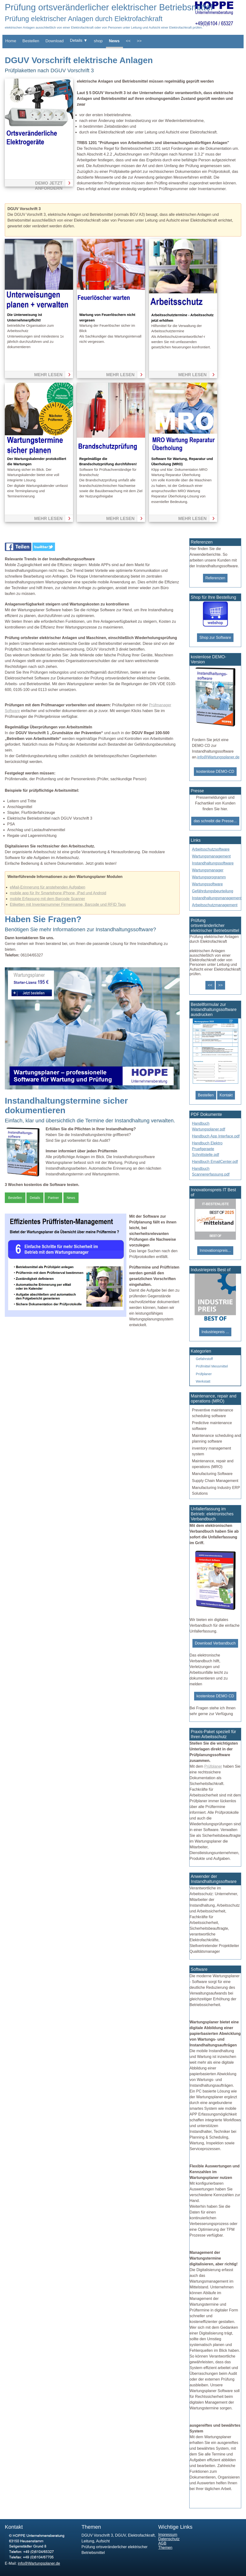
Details (35, 1198)
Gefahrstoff (204, 1359)
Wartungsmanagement (211, 856)
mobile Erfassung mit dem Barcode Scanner (47, 899)
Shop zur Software (215, 637)
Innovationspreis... (215, 1250)
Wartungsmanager (207, 870)
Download (54, 41)
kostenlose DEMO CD (215, 1696)
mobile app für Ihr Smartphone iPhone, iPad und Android (58, 893)
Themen (165, 2548)
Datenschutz (169, 2539)
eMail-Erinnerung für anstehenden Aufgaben (47, 887)
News (114, 41)
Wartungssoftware (207, 884)
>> (139, 41)
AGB (162, 2543)
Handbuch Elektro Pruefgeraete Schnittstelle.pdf (207, 1149)
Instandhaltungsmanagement (216, 898)
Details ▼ (79, 40)
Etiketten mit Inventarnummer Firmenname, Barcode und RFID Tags (68, 904)
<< (128, 41)
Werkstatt (203, 1381)
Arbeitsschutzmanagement (214, 905)
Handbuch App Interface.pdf (216, 1136)
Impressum (167, 2535)
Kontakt (226, 1095)
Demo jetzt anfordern (48, 184)
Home (10, 41)
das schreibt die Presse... (215, 821)
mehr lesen (48, 374)
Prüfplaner (204, 1374)
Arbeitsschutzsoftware (211, 849)
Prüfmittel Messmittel (212, 1366)
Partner (53, 1198)
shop (98, 41)
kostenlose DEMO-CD (215, 771)
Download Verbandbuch (215, 1643)
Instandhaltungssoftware (213, 863)
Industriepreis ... (215, 1332)
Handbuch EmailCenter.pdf (215, 1162)
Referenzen (215, 578)
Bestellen (30, 41)
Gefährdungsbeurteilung (212, 891)
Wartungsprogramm (209, 877)
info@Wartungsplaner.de (218, 757)
